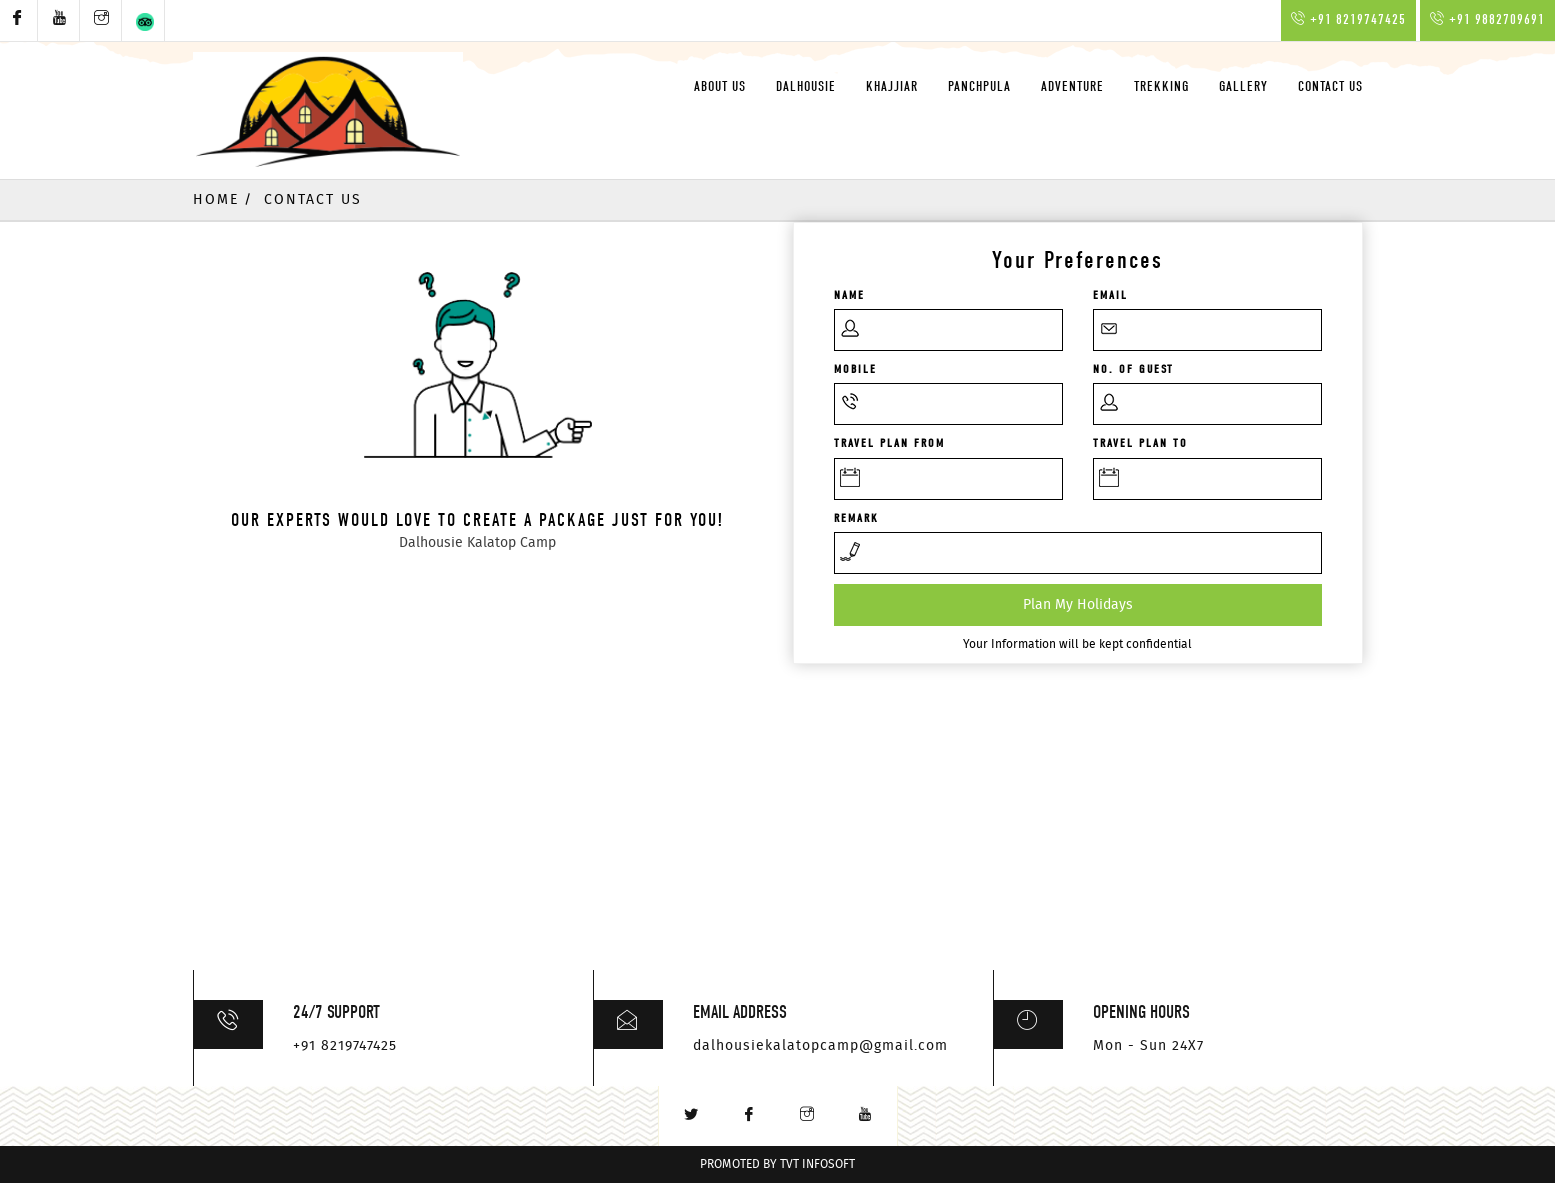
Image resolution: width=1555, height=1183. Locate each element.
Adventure (1072, 86)
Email (1110, 295)
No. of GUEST (1133, 369)
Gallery (1243, 86)
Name (849, 295)
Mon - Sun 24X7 (1148, 1046)
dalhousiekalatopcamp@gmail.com (820, 1046)
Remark (856, 518)
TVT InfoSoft (817, 1164)
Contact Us (1330, 86)
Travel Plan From (889, 443)
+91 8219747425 (345, 1046)
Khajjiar (892, 86)
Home (216, 200)
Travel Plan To (1140, 443)
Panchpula (979, 86)
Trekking (1161, 86)
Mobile (855, 369)
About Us (720, 86)
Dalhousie (806, 86)
